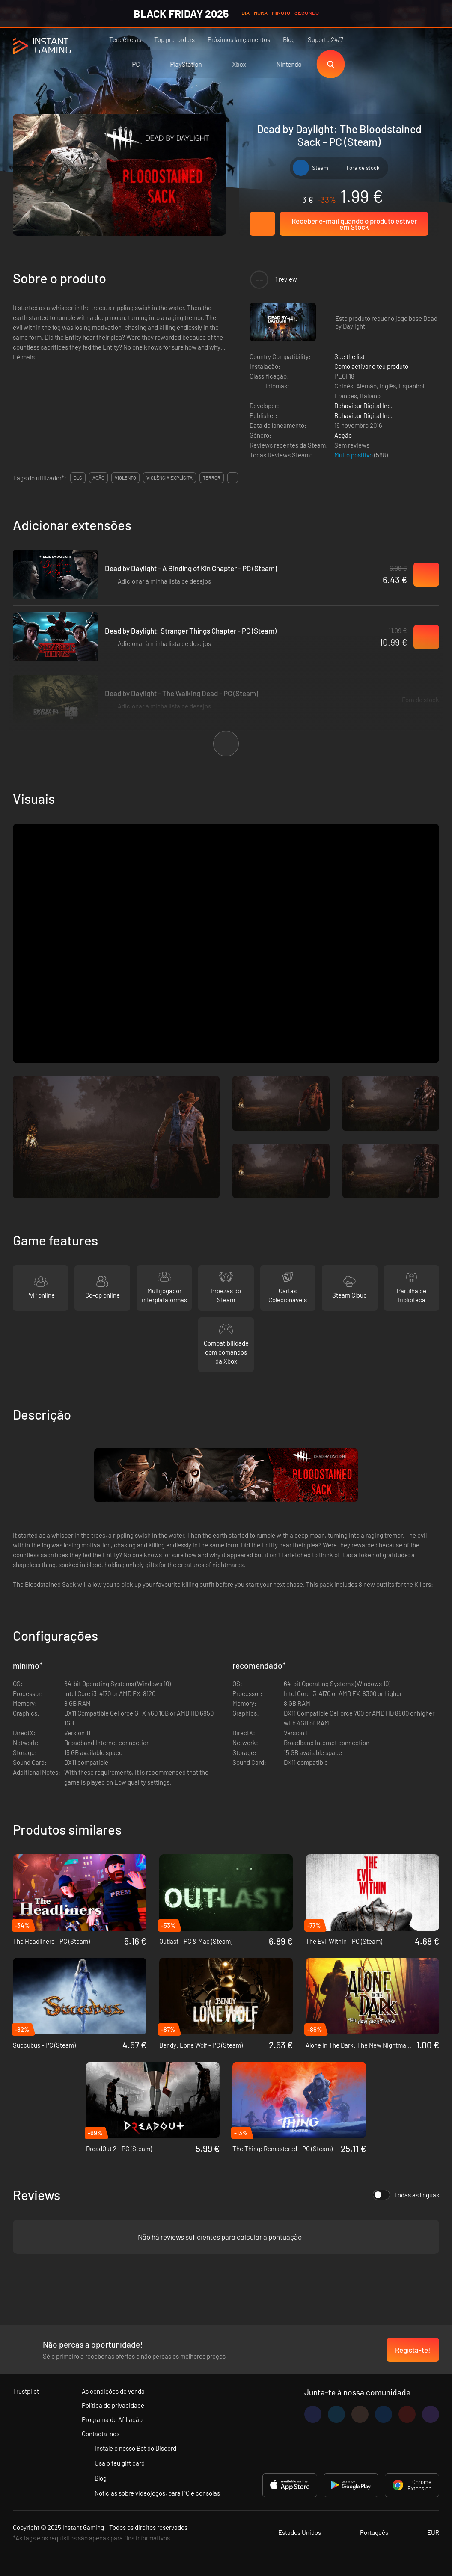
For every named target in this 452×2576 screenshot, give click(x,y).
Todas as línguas (406, 2195)
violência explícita (169, 477)
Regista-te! (413, 2349)
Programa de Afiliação (112, 2419)
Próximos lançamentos (239, 39)
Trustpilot (26, 2391)
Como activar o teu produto (371, 366)
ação (98, 477)
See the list (349, 356)
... (233, 477)
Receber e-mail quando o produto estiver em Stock (354, 223)
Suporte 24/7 (325, 39)
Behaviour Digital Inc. (363, 405)
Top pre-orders (174, 39)
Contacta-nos (100, 2433)
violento (125, 477)
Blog (289, 39)
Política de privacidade (113, 2405)
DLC (78, 477)
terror (211, 477)
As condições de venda (113, 2391)
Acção (343, 435)
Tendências (125, 39)
